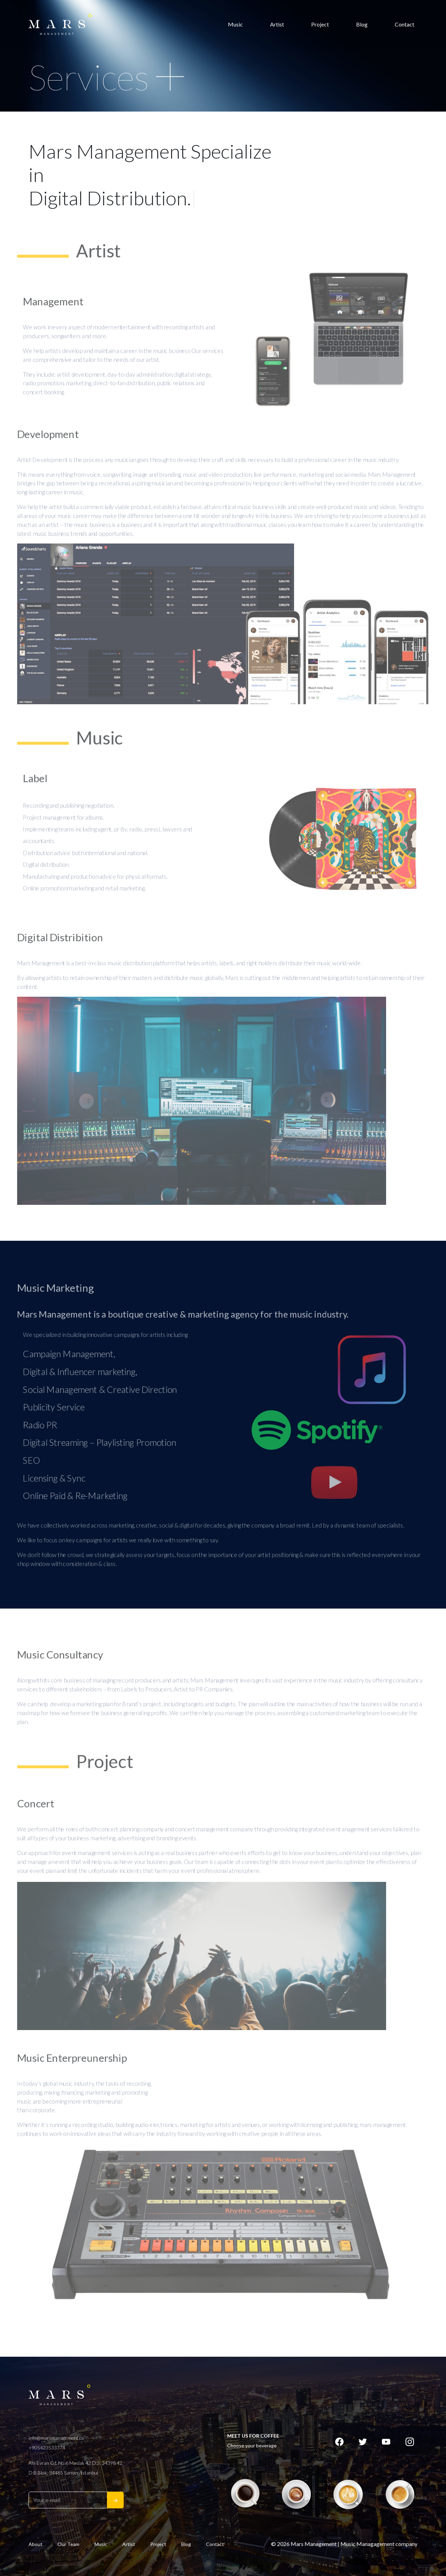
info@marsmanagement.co (56, 2438)
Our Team (68, 2544)
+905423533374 (47, 2447)
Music (235, 24)
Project (320, 24)
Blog (362, 24)
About (36, 2544)
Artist (277, 24)
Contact (404, 24)
